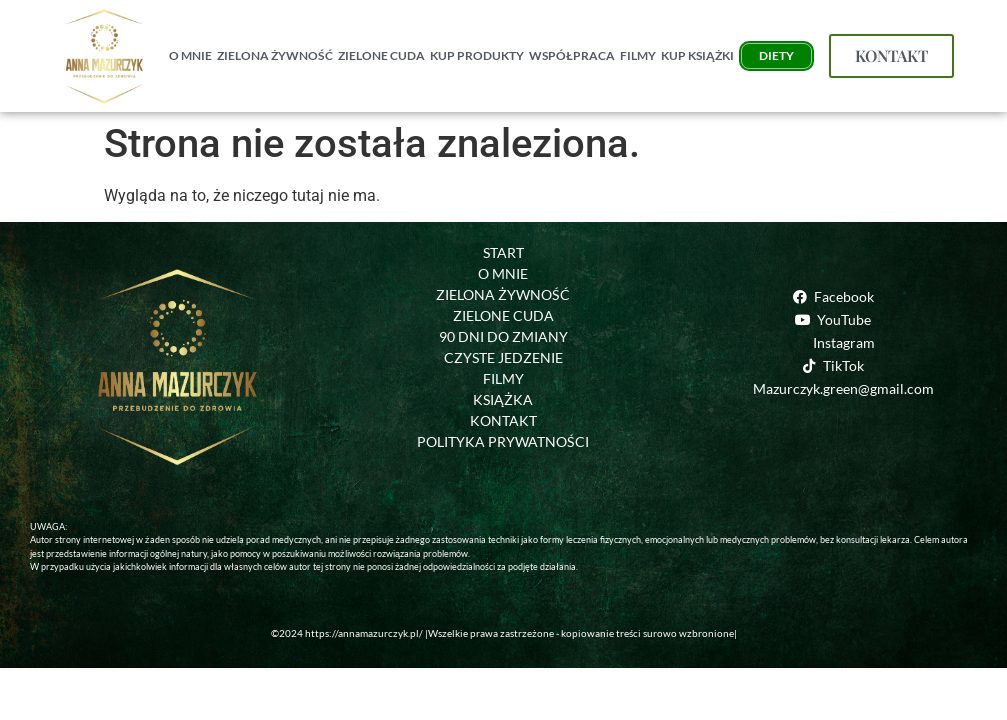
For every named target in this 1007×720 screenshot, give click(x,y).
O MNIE (190, 55)
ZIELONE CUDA (381, 55)
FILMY (638, 55)
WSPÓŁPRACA (572, 55)
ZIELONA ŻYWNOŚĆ (275, 55)
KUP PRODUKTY (477, 55)
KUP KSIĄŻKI (697, 55)
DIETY (776, 55)
